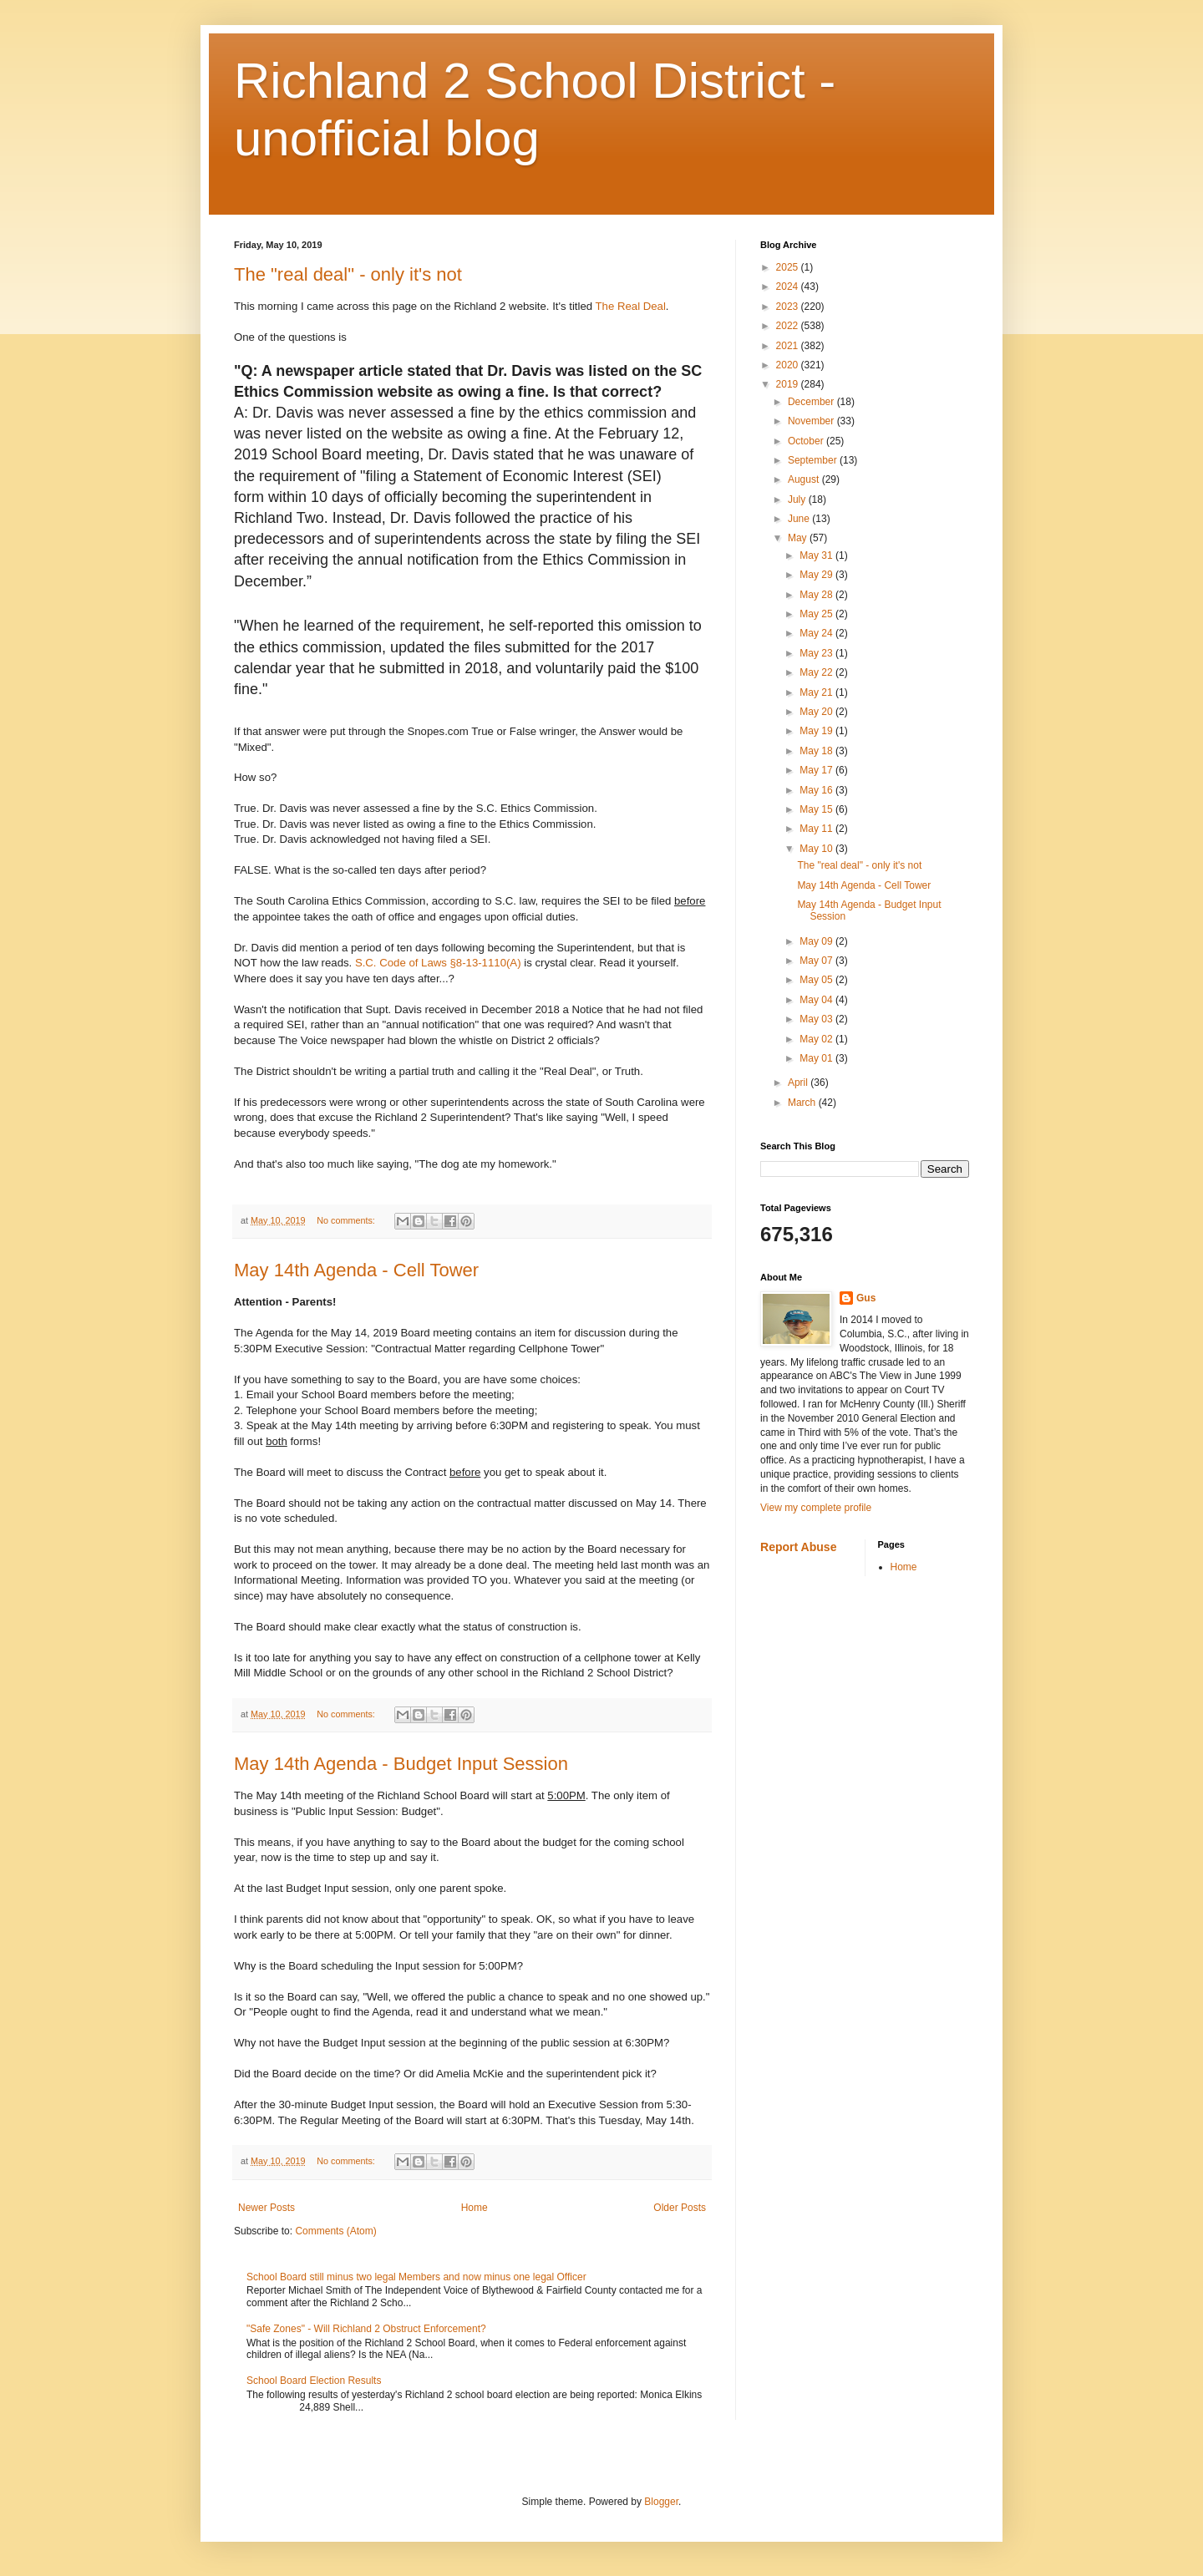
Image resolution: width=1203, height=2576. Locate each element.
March (803, 1102)
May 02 (817, 1039)
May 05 (817, 980)
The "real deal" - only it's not (348, 274)
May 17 (817, 770)
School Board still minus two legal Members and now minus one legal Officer (416, 2277)
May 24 (817, 633)
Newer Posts (266, 2207)
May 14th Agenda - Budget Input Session (401, 1763)
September (814, 460)
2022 (788, 326)
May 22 (817, 672)
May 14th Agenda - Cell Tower (356, 1270)
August (805, 479)
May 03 (817, 1019)
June (800, 519)
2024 (788, 286)
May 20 (817, 712)
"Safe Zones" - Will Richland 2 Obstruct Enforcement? (366, 2329)
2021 (788, 346)
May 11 (817, 828)
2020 (788, 365)
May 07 (817, 960)
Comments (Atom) (335, 2231)
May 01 (817, 1058)
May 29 (817, 575)
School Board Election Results (313, 2380)
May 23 (817, 653)
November (812, 421)
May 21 (817, 692)
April (799, 1082)
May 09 (817, 941)
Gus (866, 1298)
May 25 (817, 614)
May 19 (817, 731)
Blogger (661, 2502)
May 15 (817, 809)
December (812, 402)
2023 (788, 306)
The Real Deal (631, 306)
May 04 (817, 1000)
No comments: (347, 1220)
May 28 (817, 595)
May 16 (817, 790)
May (799, 538)
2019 (788, 384)
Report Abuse (798, 1547)
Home (474, 2207)
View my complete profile (815, 1508)
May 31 (817, 555)
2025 (788, 267)
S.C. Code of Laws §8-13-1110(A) (438, 962)
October (807, 441)
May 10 (817, 848)
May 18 (817, 751)
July (798, 499)
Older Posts (679, 2207)
